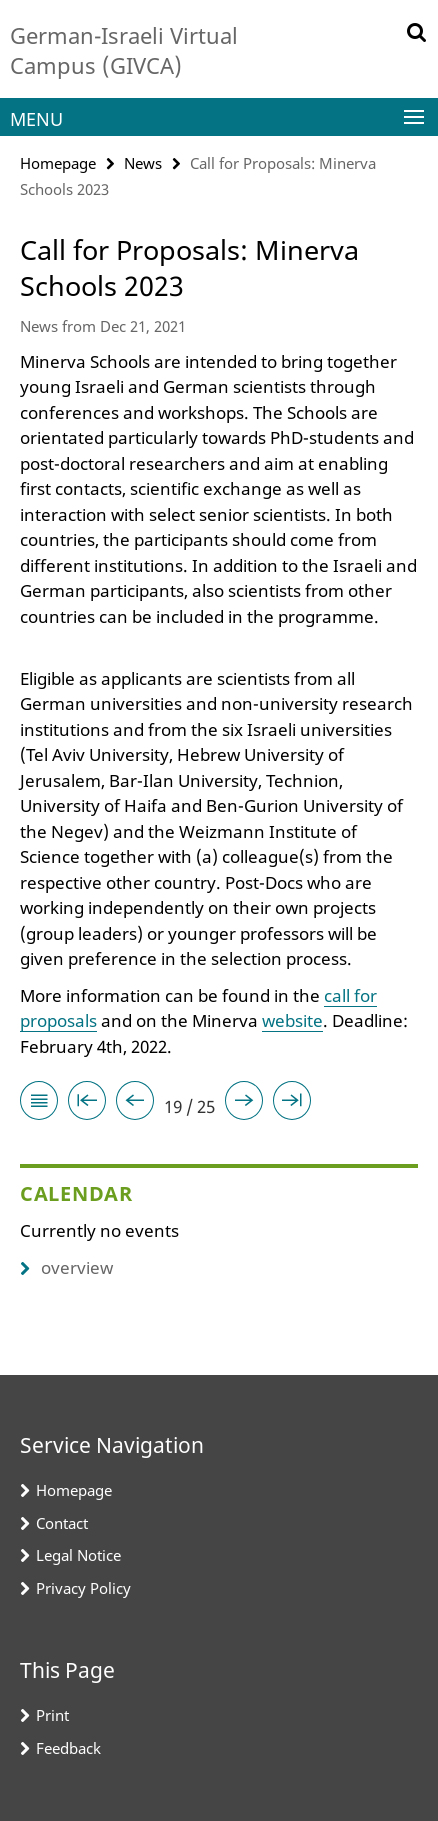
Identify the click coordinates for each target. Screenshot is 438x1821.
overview (66, 1267)
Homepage (58, 163)
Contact (62, 1523)
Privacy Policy (83, 1588)
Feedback (68, 1748)
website (292, 1020)
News (143, 163)
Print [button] (52, 1715)
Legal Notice (78, 1555)
